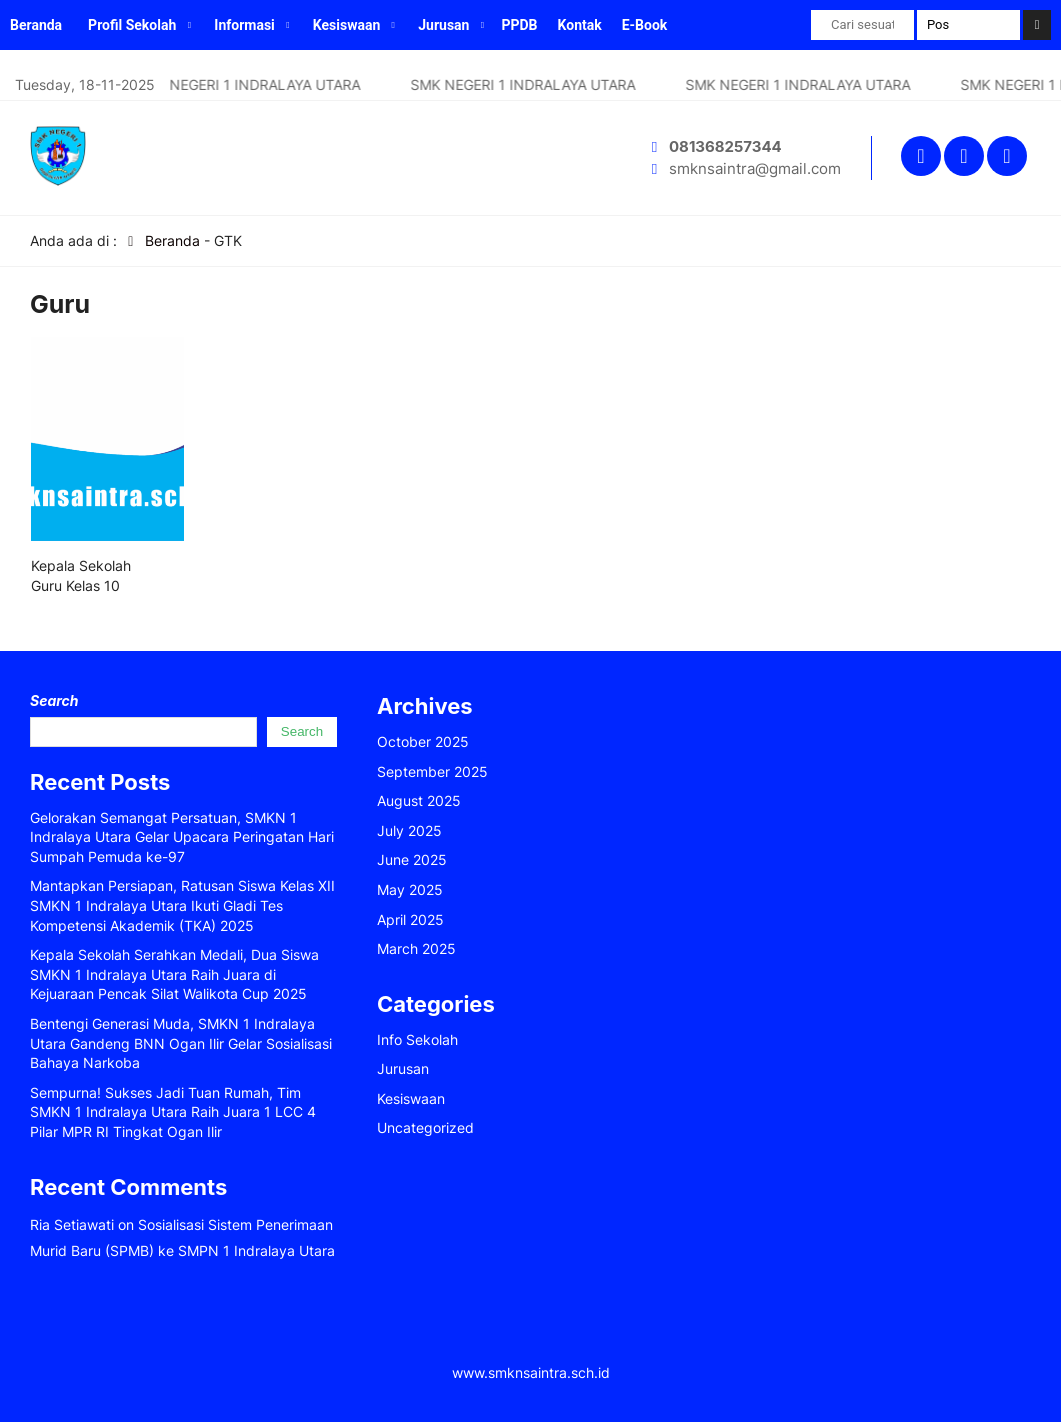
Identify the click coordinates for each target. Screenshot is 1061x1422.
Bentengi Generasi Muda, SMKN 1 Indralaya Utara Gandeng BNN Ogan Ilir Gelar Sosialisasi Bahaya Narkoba (181, 1043)
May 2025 (410, 889)
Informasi (244, 25)
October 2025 (423, 741)
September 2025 (432, 771)
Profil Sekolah (132, 25)
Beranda (36, 25)
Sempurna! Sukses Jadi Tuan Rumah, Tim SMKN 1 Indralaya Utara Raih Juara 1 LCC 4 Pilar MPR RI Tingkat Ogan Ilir (173, 1112)
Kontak (580, 25)
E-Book (645, 25)
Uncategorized (425, 1127)
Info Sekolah (417, 1039)
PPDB (519, 25)
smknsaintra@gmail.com (755, 168)
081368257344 (725, 146)
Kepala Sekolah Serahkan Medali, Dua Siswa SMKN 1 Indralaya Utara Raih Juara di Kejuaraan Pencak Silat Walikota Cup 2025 (174, 974)
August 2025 (419, 800)
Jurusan (443, 25)
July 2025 (409, 830)
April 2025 (410, 919)
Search (54, 700)
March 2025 (416, 948)
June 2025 (412, 859)
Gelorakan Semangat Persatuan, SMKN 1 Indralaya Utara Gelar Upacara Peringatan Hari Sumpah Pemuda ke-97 (182, 837)
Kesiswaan (346, 25)
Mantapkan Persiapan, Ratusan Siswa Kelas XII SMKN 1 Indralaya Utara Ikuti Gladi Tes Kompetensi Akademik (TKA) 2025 (182, 905)
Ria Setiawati (72, 1224)
